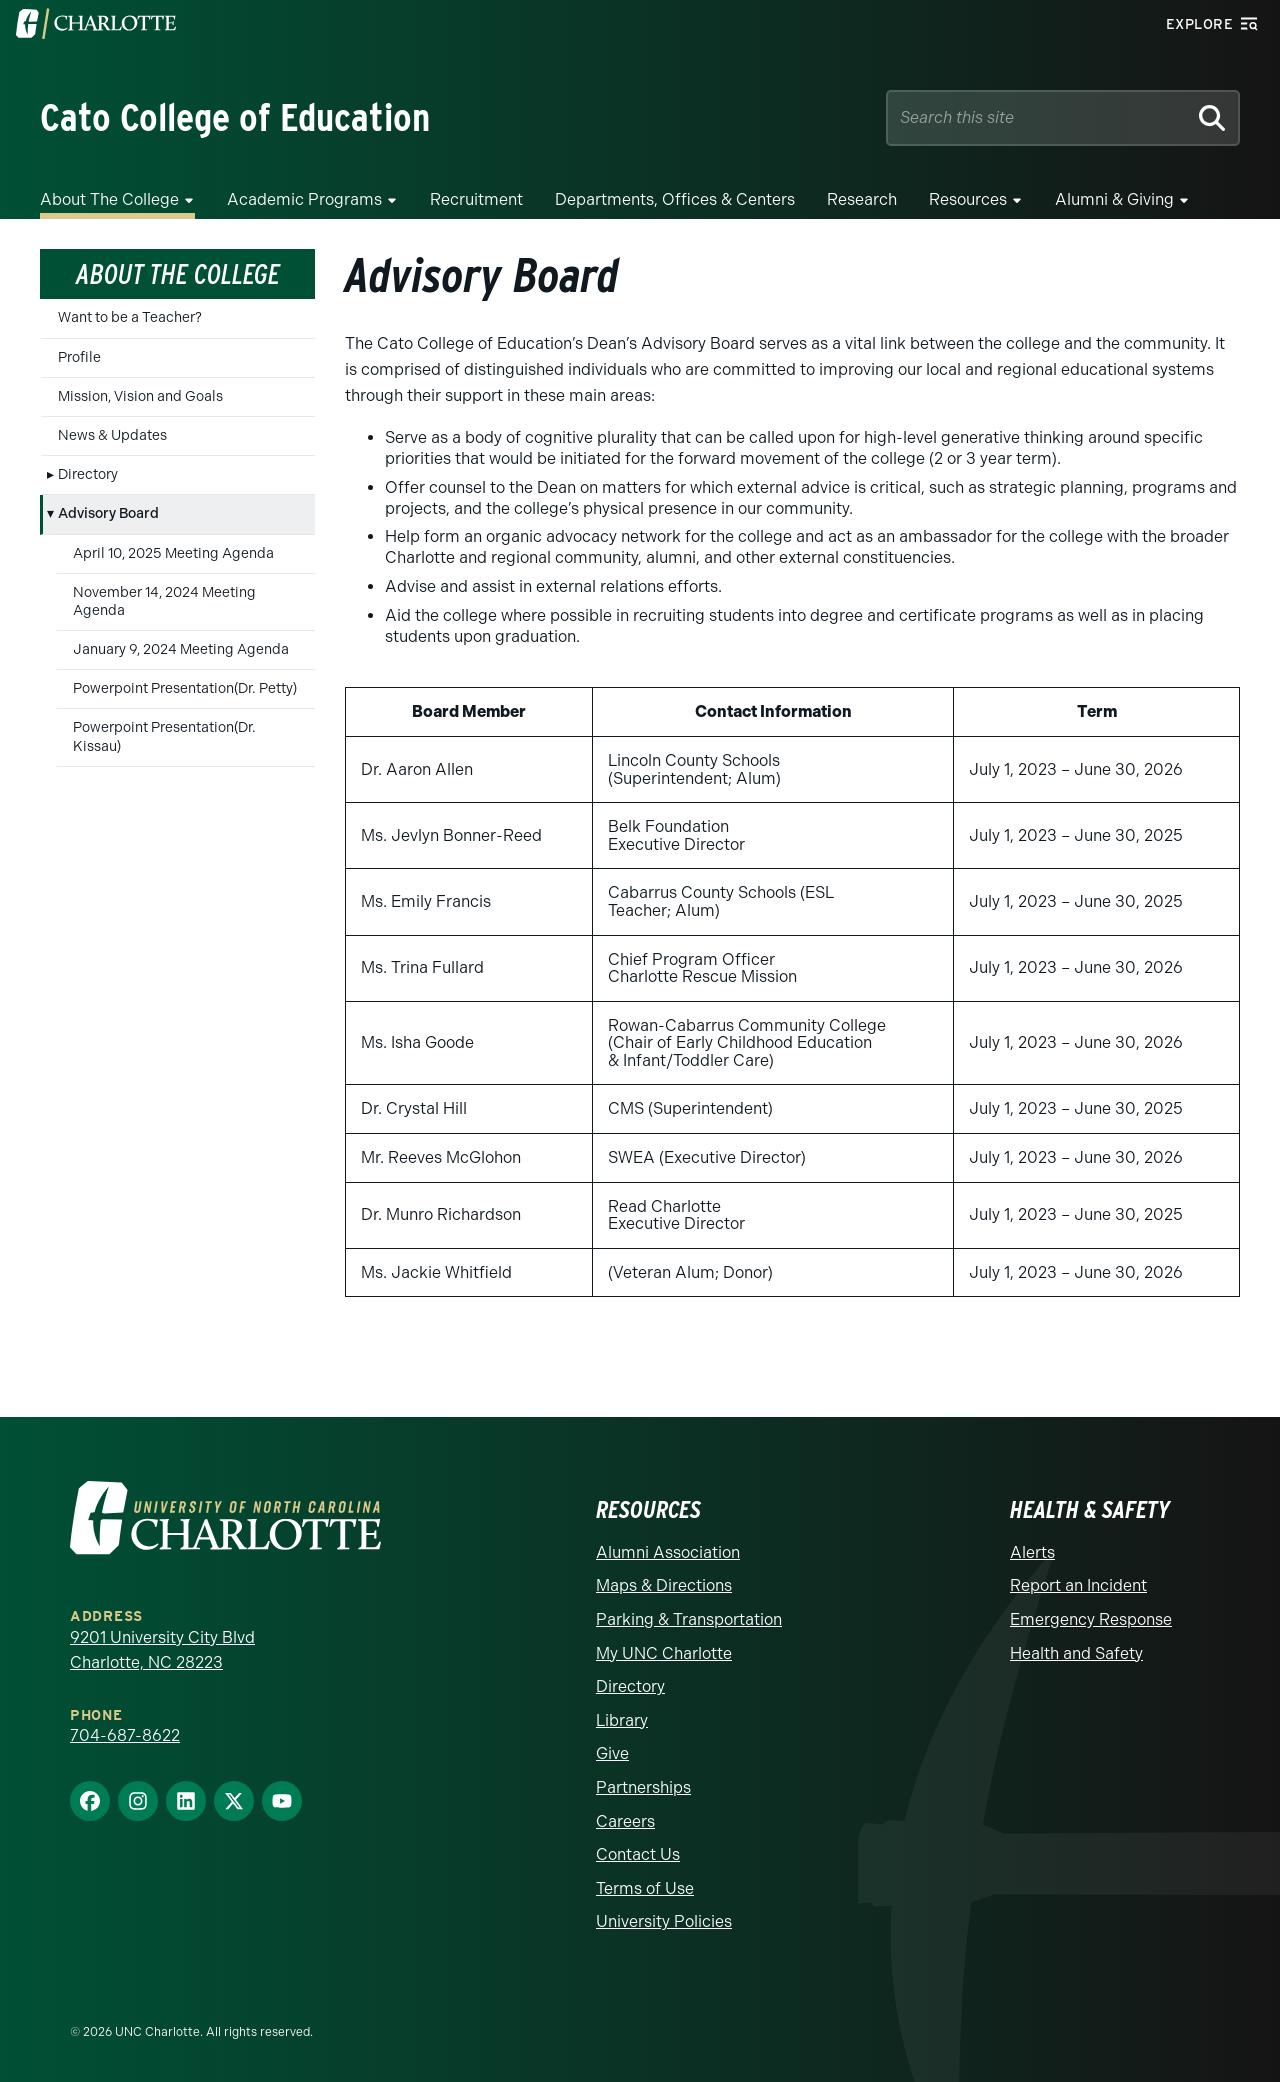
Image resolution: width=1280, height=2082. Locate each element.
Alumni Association (668, 1552)
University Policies (664, 1921)
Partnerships (643, 1787)
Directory (88, 474)
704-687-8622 (125, 1735)
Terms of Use (645, 1888)
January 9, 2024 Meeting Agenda (181, 649)
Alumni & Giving (1114, 199)
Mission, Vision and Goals (140, 396)
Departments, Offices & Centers (675, 199)
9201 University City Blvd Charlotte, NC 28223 (162, 1650)
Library (622, 1720)
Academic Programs (304, 199)
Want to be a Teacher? (130, 317)
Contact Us (638, 1854)
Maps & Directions (664, 1585)
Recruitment (476, 199)
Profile (79, 357)
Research (862, 199)
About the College (109, 199)
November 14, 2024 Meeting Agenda (164, 601)
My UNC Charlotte (664, 1653)
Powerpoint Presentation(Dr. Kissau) (164, 736)
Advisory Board (108, 513)
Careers (625, 1821)
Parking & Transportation (689, 1619)
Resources (968, 199)
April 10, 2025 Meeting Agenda (173, 553)
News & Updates (112, 435)
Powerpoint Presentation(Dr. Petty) (185, 688)
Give (612, 1753)
